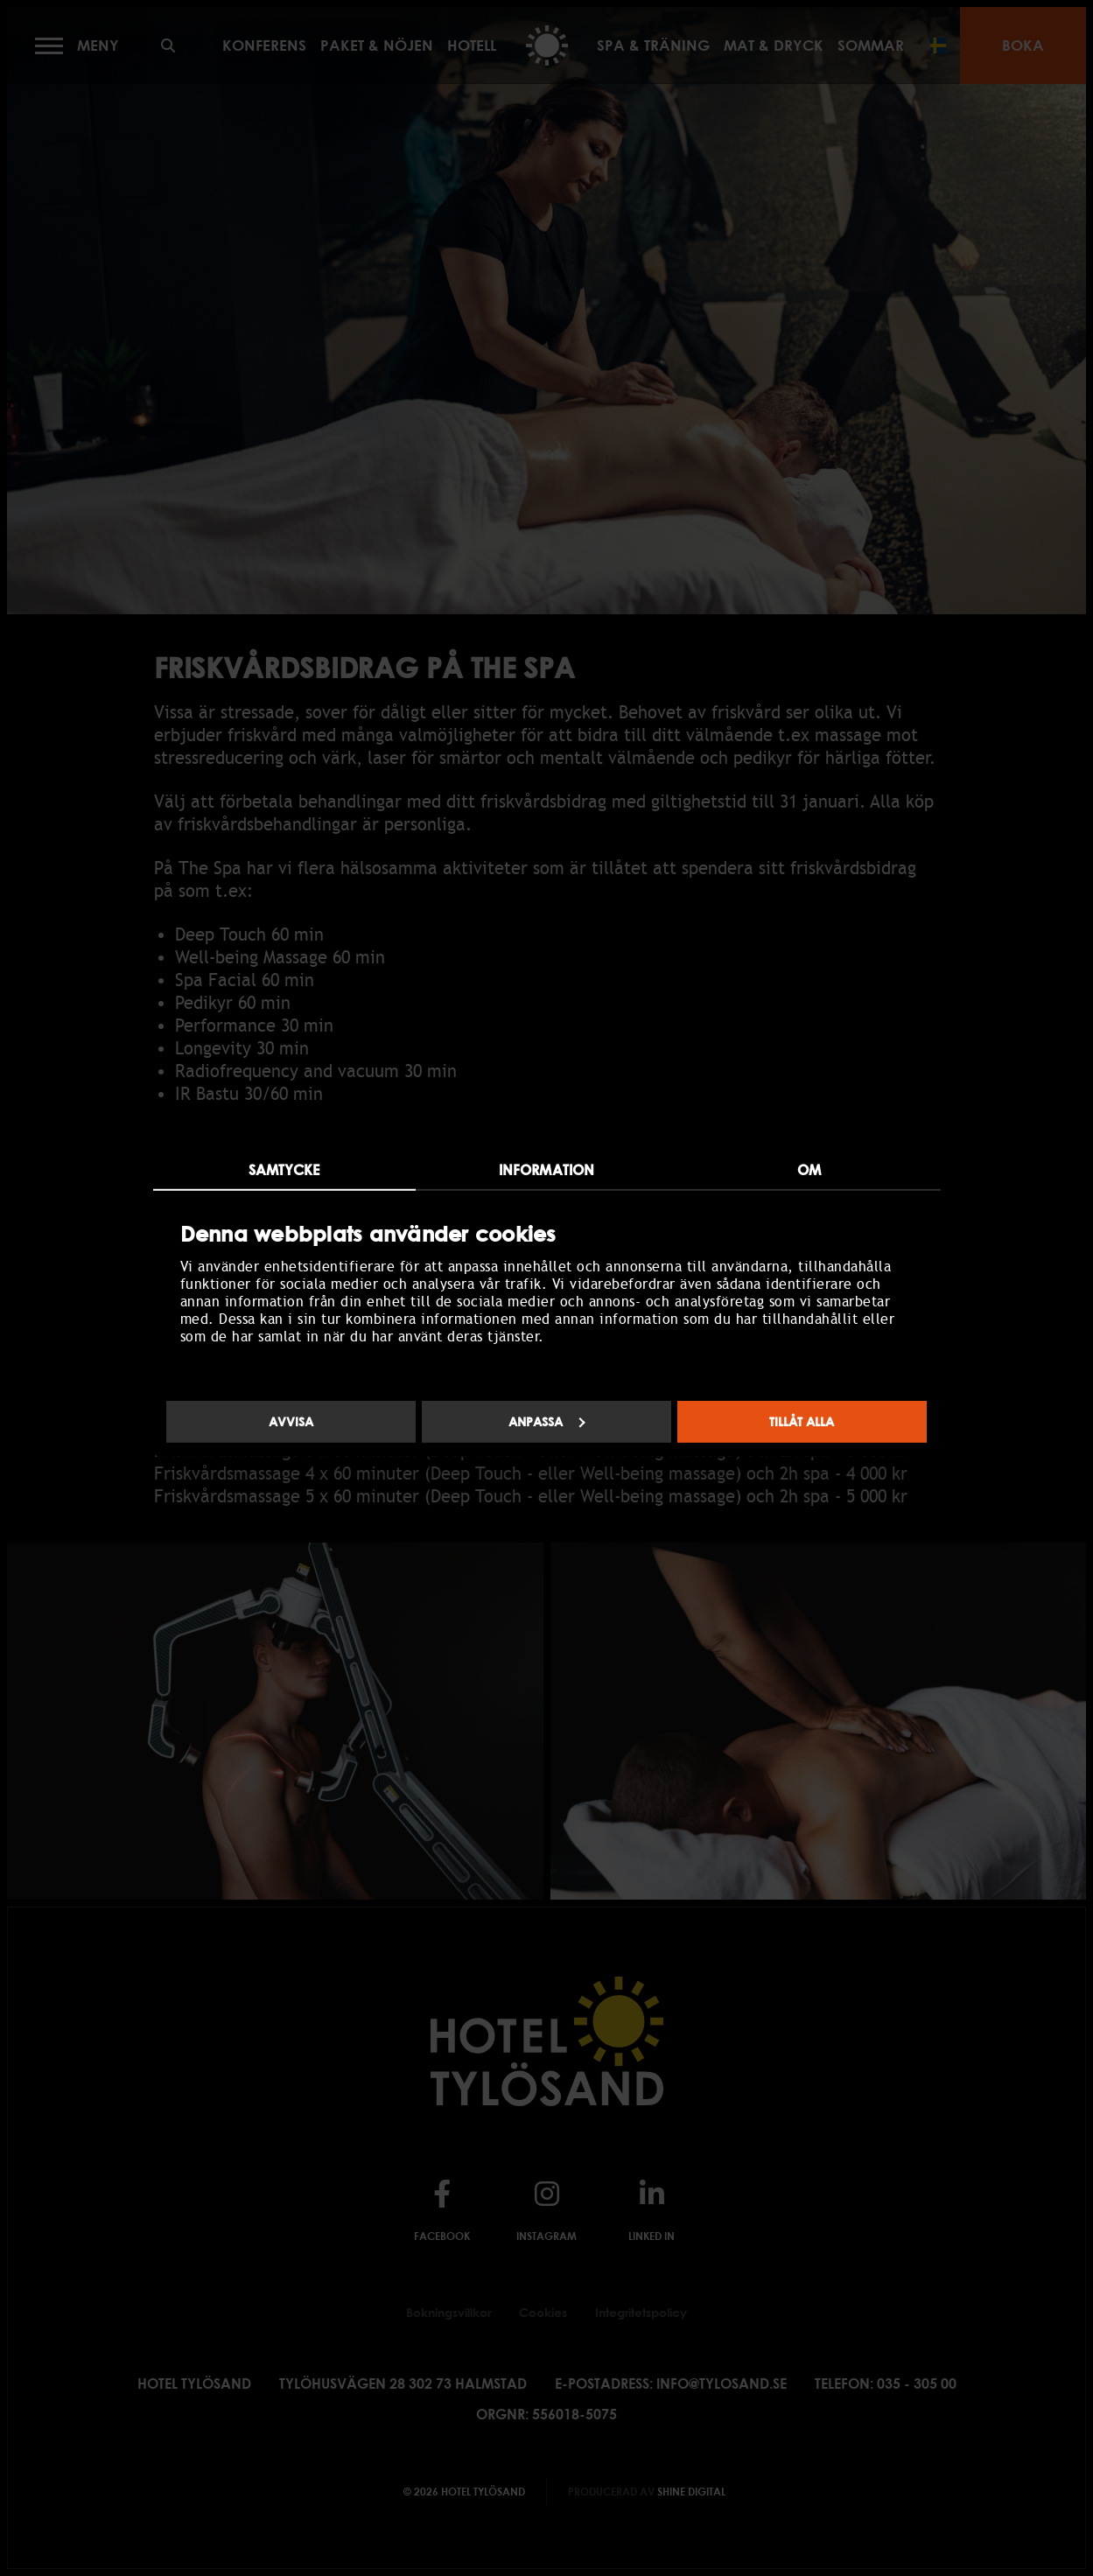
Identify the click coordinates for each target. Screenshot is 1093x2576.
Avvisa (291, 1421)
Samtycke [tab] (284, 1170)
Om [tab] (809, 1170)
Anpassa (546, 1421)
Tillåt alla (801, 1421)
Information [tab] (546, 1170)
